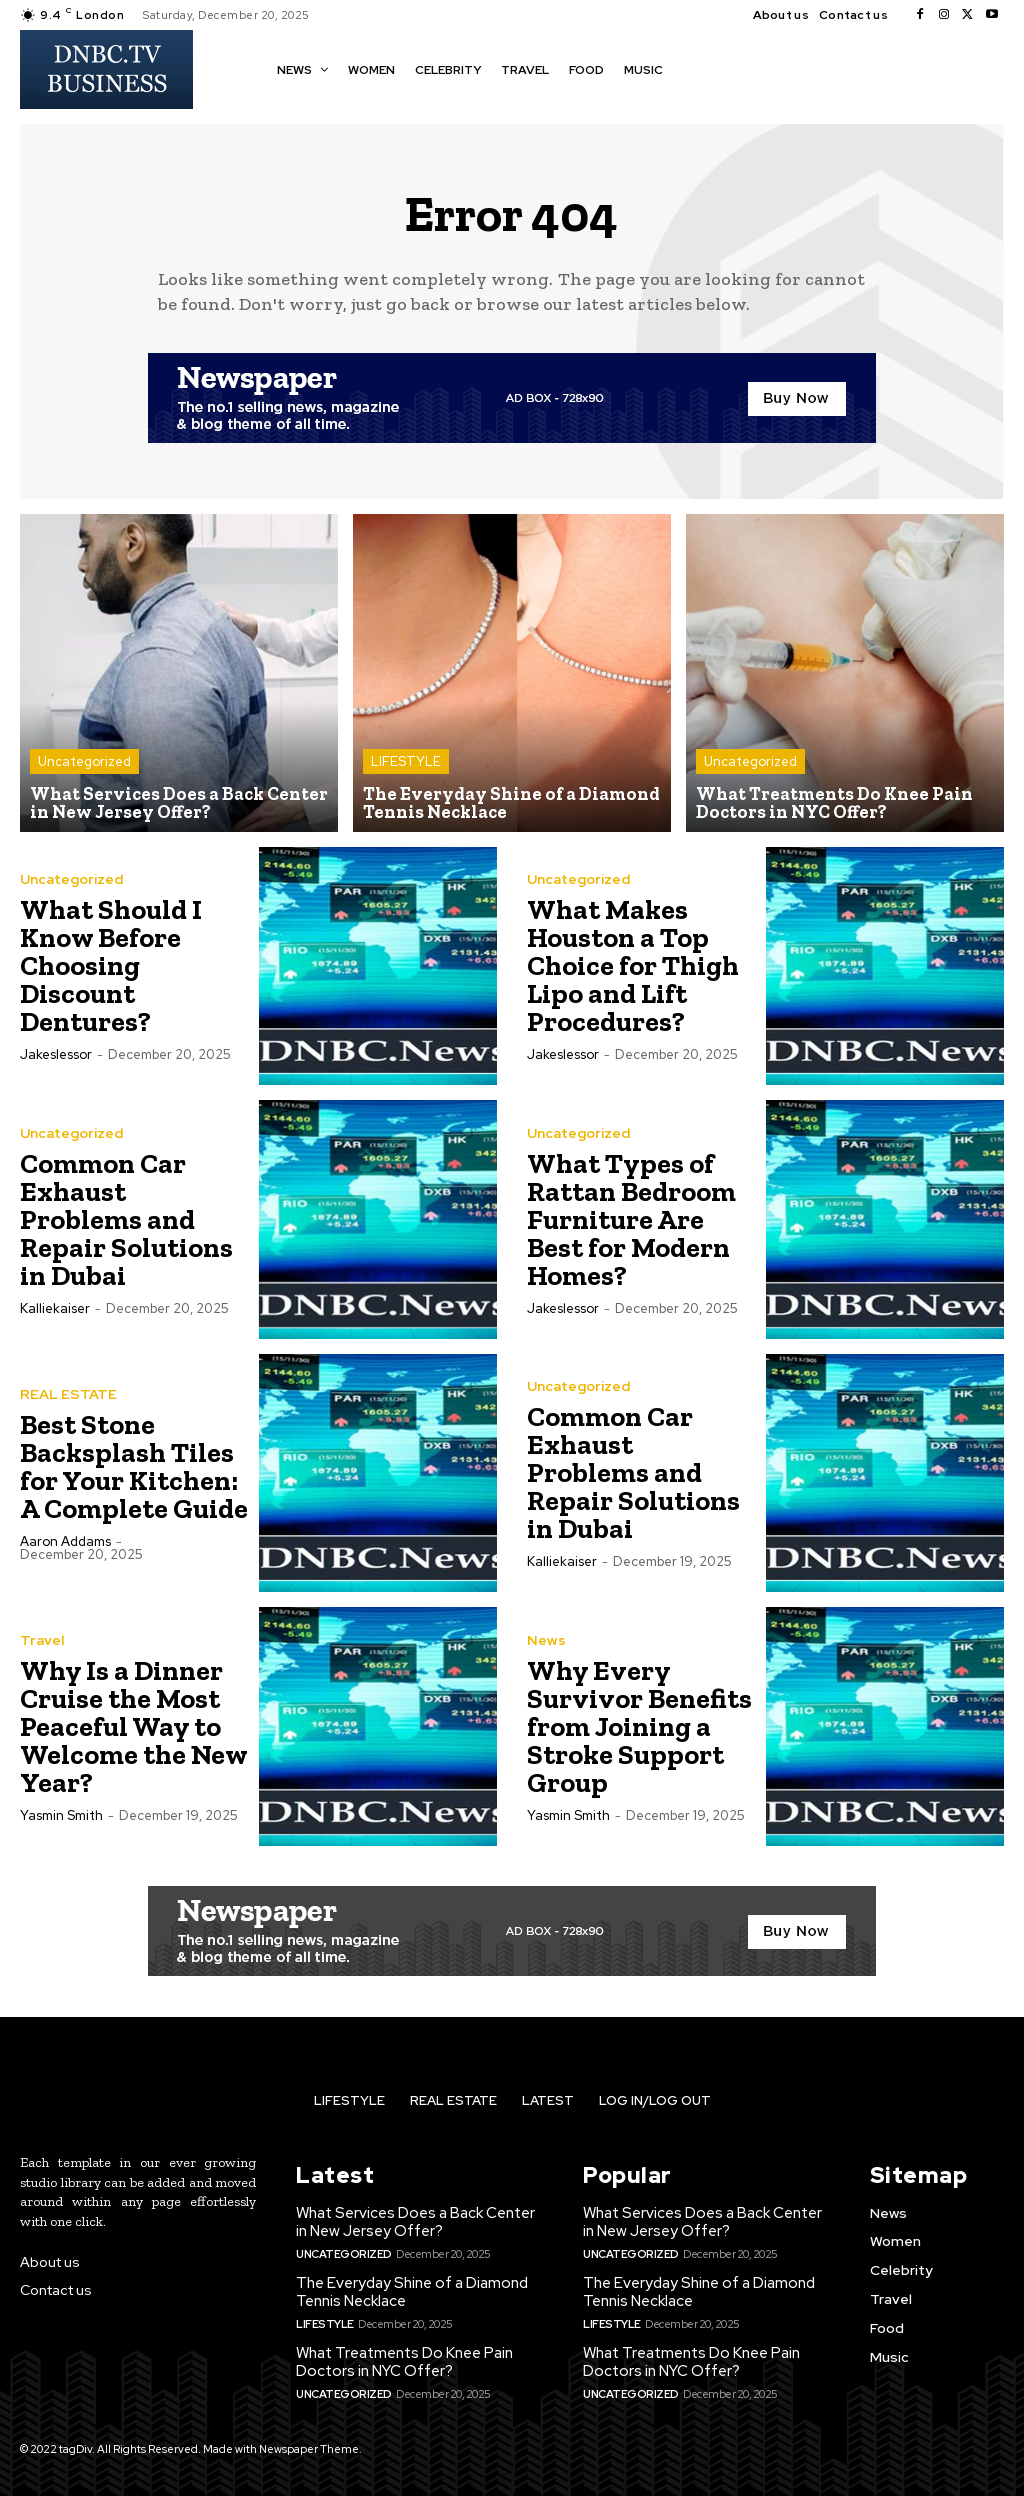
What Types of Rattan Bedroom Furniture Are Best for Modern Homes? (631, 1219)
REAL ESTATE (68, 1394)
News (546, 1640)
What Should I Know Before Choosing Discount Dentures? (111, 965)
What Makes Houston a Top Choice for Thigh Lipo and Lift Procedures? (633, 965)
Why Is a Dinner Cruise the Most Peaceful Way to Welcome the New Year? (134, 1726)
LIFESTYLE (406, 761)
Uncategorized (84, 761)
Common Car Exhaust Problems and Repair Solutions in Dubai (126, 1219)
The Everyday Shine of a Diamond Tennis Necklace (412, 2292)
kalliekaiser (55, 1308)
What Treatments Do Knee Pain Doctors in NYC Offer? (404, 2362)
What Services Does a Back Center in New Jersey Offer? (415, 2222)
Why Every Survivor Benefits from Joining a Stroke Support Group (639, 1726)
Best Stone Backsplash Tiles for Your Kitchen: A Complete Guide (134, 1466)
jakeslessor (56, 1054)
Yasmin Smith (61, 1815)
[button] (697, 68)
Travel (42, 1640)
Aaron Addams (65, 1541)
